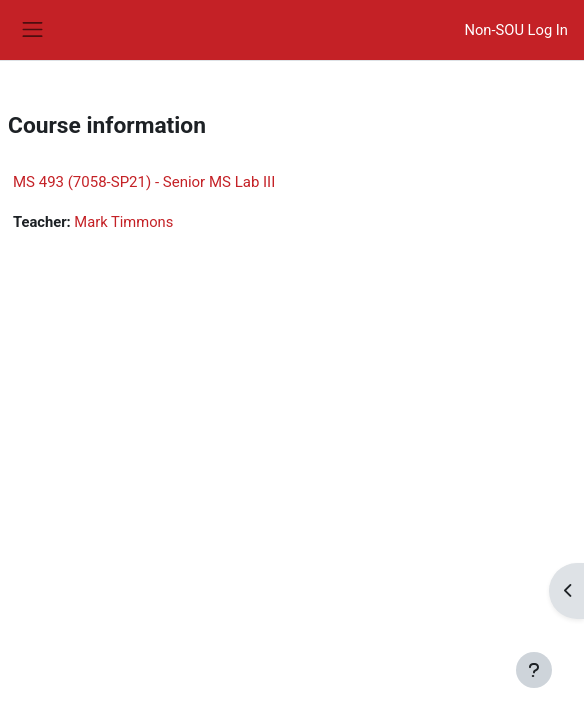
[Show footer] (534, 670)
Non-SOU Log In (516, 30)
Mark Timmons (123, 222)
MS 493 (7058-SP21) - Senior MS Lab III (144, 182)
